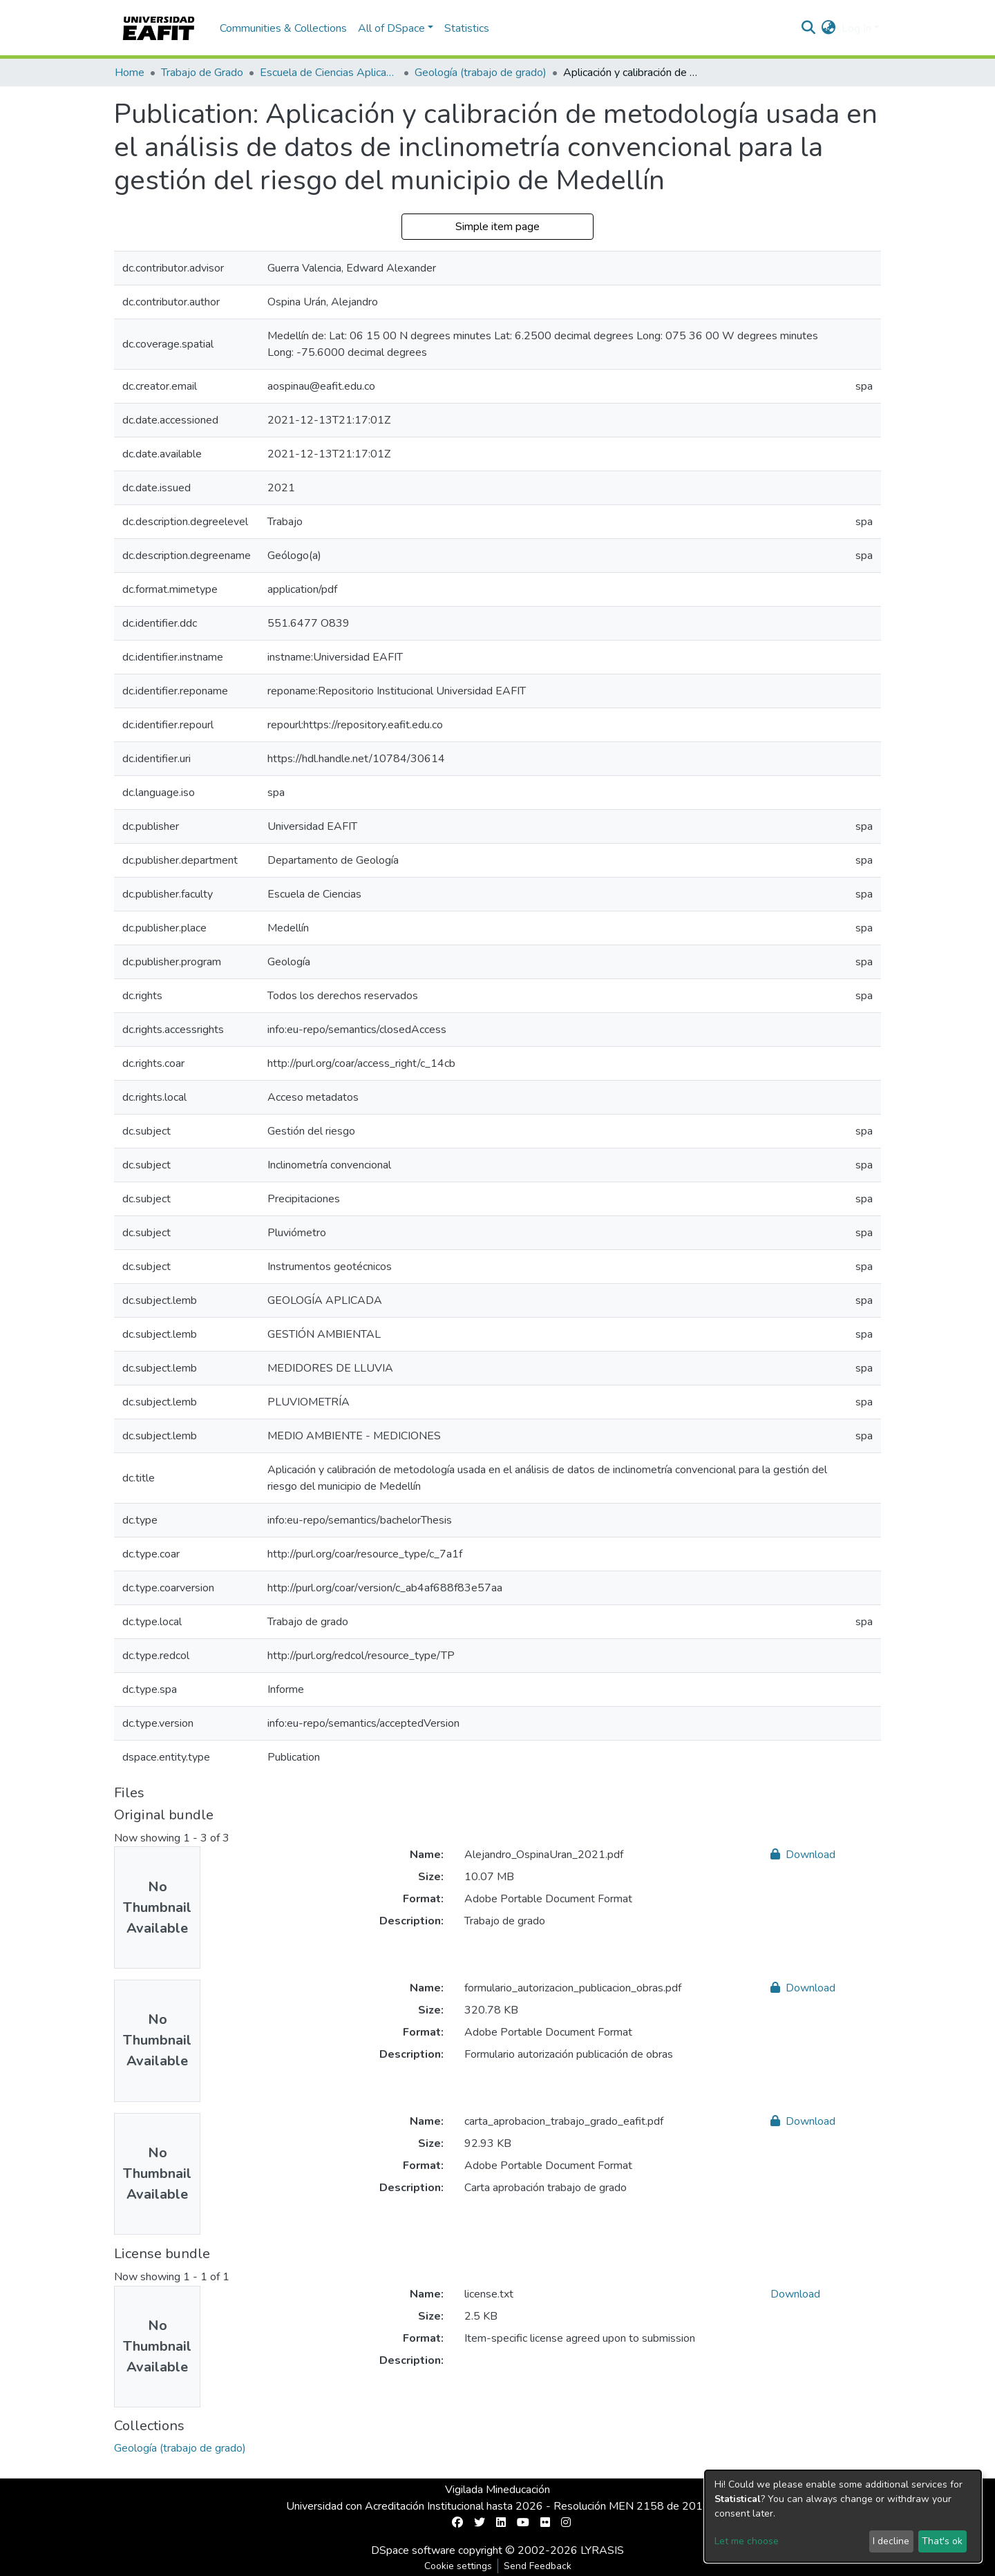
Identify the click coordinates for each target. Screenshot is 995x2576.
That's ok (942, 2541)
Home (129, 72)
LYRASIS (602, 2550)
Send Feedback (537, 2566)
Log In (856, 28)
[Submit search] (808, 28)
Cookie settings (458, 2566)
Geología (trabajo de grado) (481, 72)
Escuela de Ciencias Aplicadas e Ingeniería (329, 72)
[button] (828, 28)
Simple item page (497, 226)
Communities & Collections (283, 28)
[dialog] (843, 2516)
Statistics (466, 28)
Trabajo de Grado (202, 72)
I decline (891, 2541)
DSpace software (413, 2550)
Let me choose (746, 2541)
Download (802, 1854)
